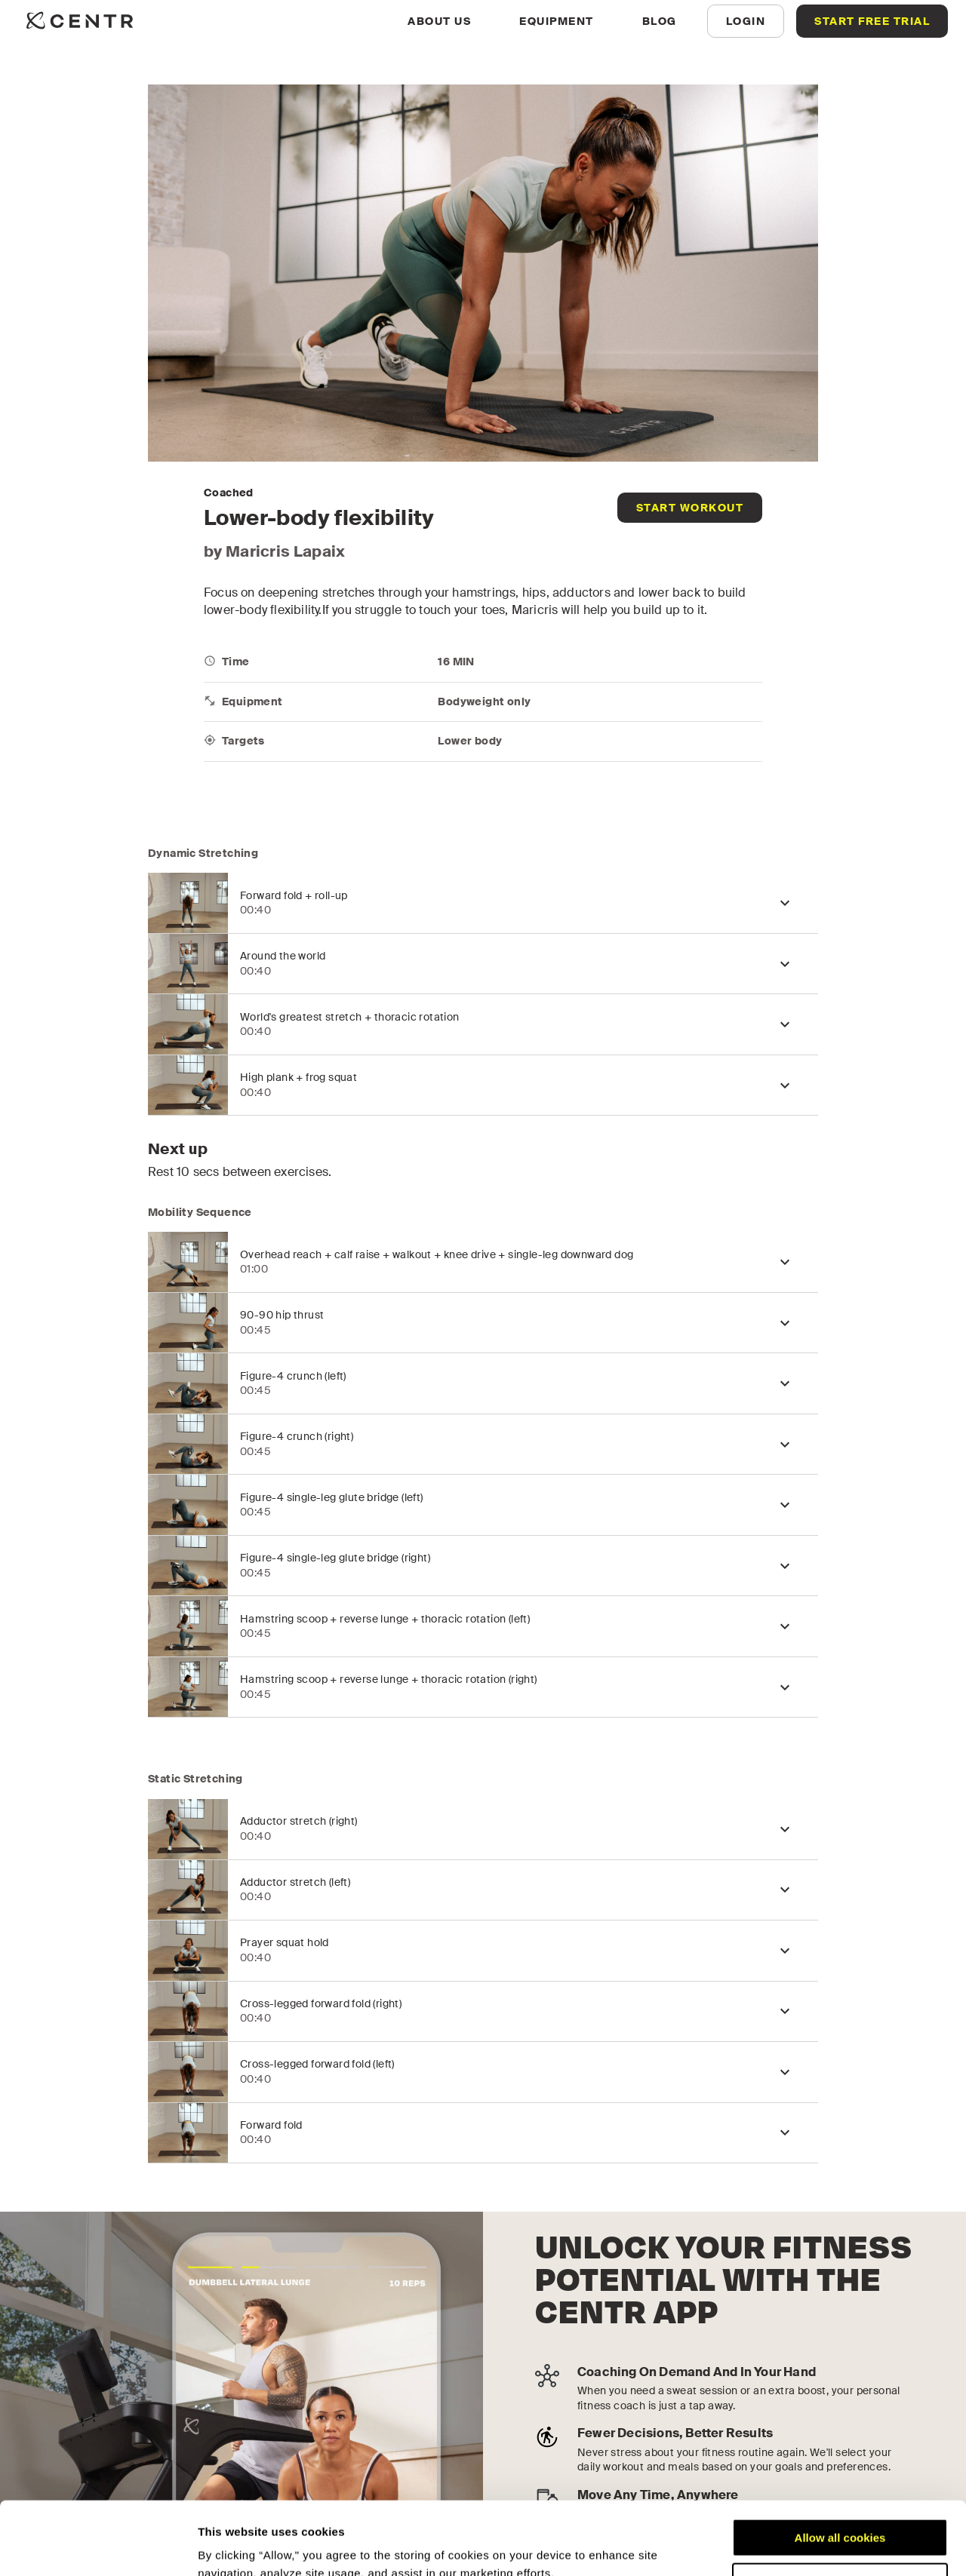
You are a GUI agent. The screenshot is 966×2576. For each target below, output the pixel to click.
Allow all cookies (840, 2469)
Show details (233, 2546)
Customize (840, 2513)
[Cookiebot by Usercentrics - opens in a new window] (98, 2546)
